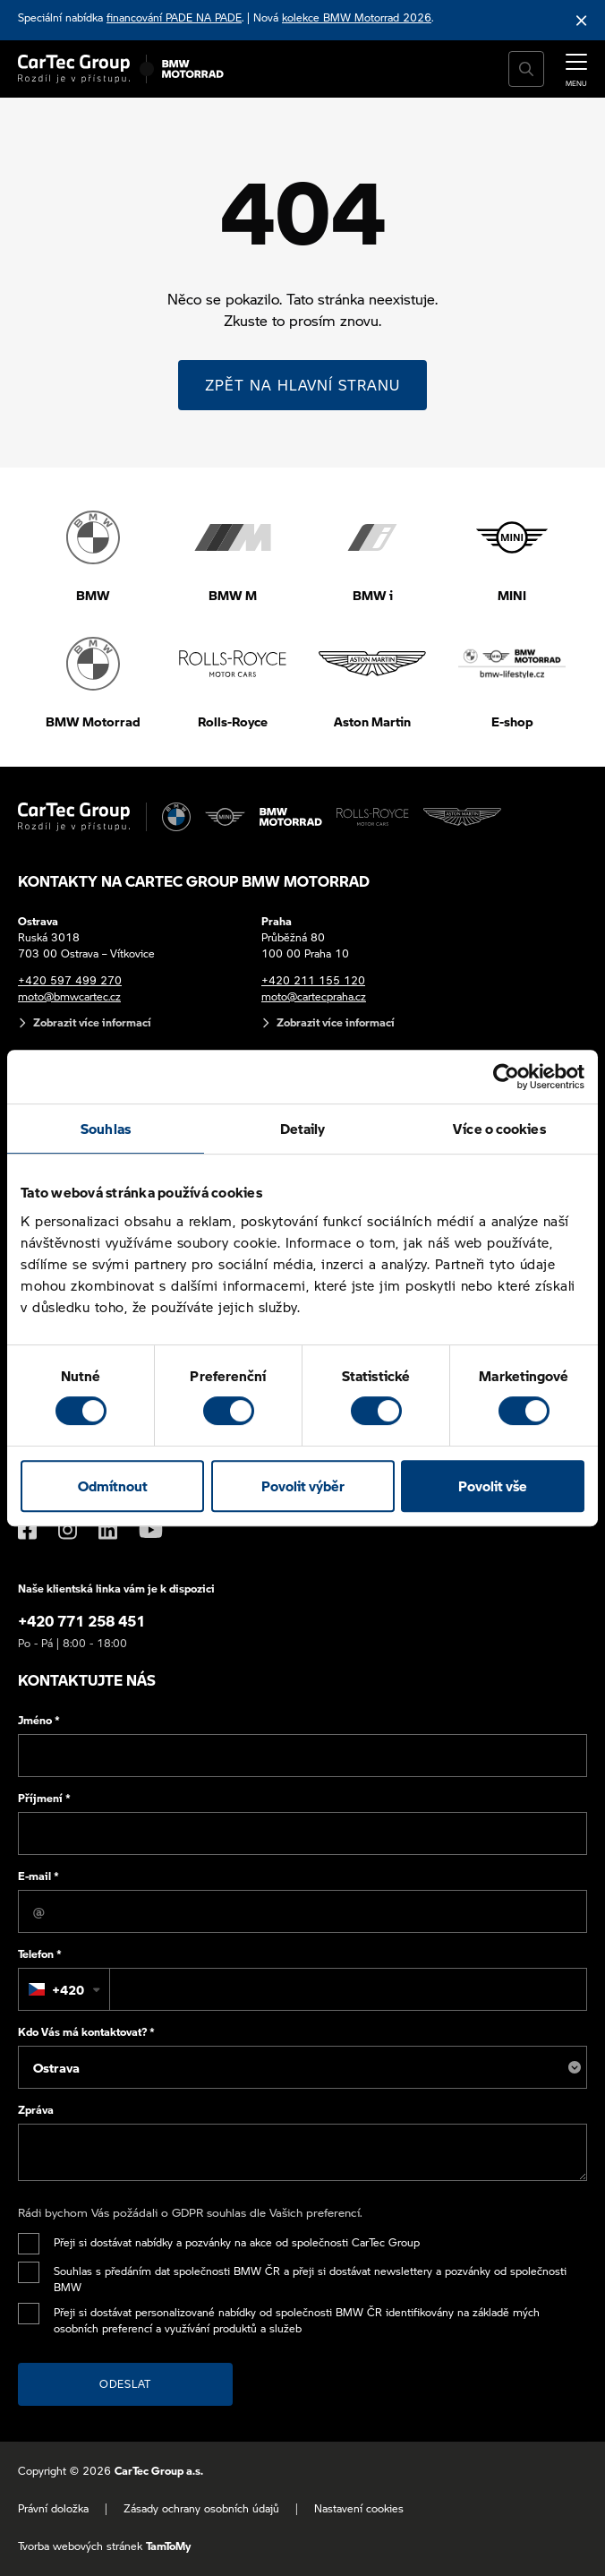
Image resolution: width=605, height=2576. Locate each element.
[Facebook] (27, 1530)
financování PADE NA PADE (174, 17)
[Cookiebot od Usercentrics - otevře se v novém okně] (506, 1076)
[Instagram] (67, 1530)
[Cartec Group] (74, 69)
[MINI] (225, 817)
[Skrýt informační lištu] (581, 20)
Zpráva (36, 2109)
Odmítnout (113, 1486)
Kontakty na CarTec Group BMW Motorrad (194, 881)
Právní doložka (53, 2508)
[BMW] (176, 817)
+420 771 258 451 (81, 1620)
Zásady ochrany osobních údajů (201, 2508)
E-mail (38, 1876)
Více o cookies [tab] (499, 1128)
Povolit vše (492, 1486)
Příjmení (44, 1798)
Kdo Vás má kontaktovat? (86, 2031)
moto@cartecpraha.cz (313, 996)
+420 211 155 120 (313, 980)
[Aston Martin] (462, 817)
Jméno (39, 1720)
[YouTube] (151, 1530)
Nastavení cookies (359, 2508)
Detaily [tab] (303, 1128)
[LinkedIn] (107, 1530)
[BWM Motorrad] (193, 69)
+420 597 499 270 (70, 980)
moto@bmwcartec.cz (69, 996)
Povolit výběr (303, 1486)
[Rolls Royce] (373, 817)
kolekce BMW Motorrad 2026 (356, 17)
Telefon (40, 1954)
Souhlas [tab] (106, 1128)
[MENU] (576, 67)
